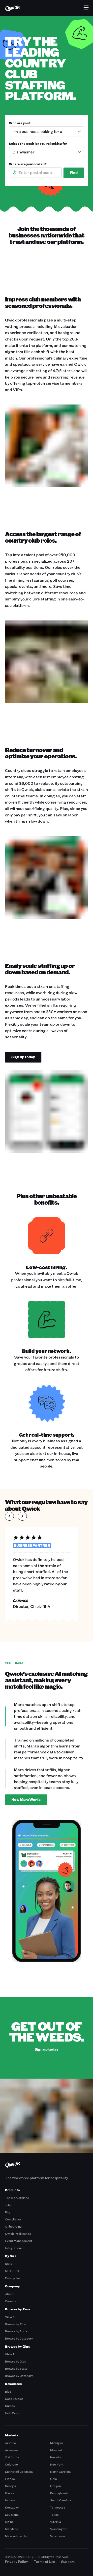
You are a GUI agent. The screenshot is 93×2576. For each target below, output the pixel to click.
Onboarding (13, 2226)
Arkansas (11, 2450)
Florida (10, 2479)
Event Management (18, 2241)
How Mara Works (26, 1799)
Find (74, 172)
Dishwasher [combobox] (23, 151)
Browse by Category (19, 2338)
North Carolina (60, 2471)
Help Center (13, 2413)
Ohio (53, 2479)
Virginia (55, 2522)
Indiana (10, 2500)
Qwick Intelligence (18, 2233)
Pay (7, 2212)
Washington (58, 2529)
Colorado (11, 2464)
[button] (46, 1716)
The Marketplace (17, 2198)
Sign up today (23, 1057)
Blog (8, 2391)
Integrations (13, 2248)
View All (10, 2317)
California (12, 2457)
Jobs (8, 2205)
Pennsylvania (59, 2493)
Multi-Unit (12, 2271)
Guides (10, 2406)
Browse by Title (15, 2324)
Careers (10, 2301)
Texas (54, 2514)
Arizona (10, 2443)
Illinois (9, 2493)
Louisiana (12, 2514)
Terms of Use (44, 2561)
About (9, 2294)
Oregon (55, 2486)
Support (68, 2561)
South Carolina (60, 2500)
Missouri (56, 2450)
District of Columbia (19, 2471)
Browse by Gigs (15, 2361)
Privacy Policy (16, 2561)
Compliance (13, 2219)
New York (56, 2464)
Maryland (11, 2529)
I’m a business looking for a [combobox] (37, 131)
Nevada (55, 2457)
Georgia (10, 2486)
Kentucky (12, 2507)
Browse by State (16, 2331)
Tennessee (57, 2507)
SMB (8, 2264)
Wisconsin (57, 2536)
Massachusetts (16, 2536)
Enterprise (12, 2278)
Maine (9, 2522)
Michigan (56, 2443)
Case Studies (14, 2399)
